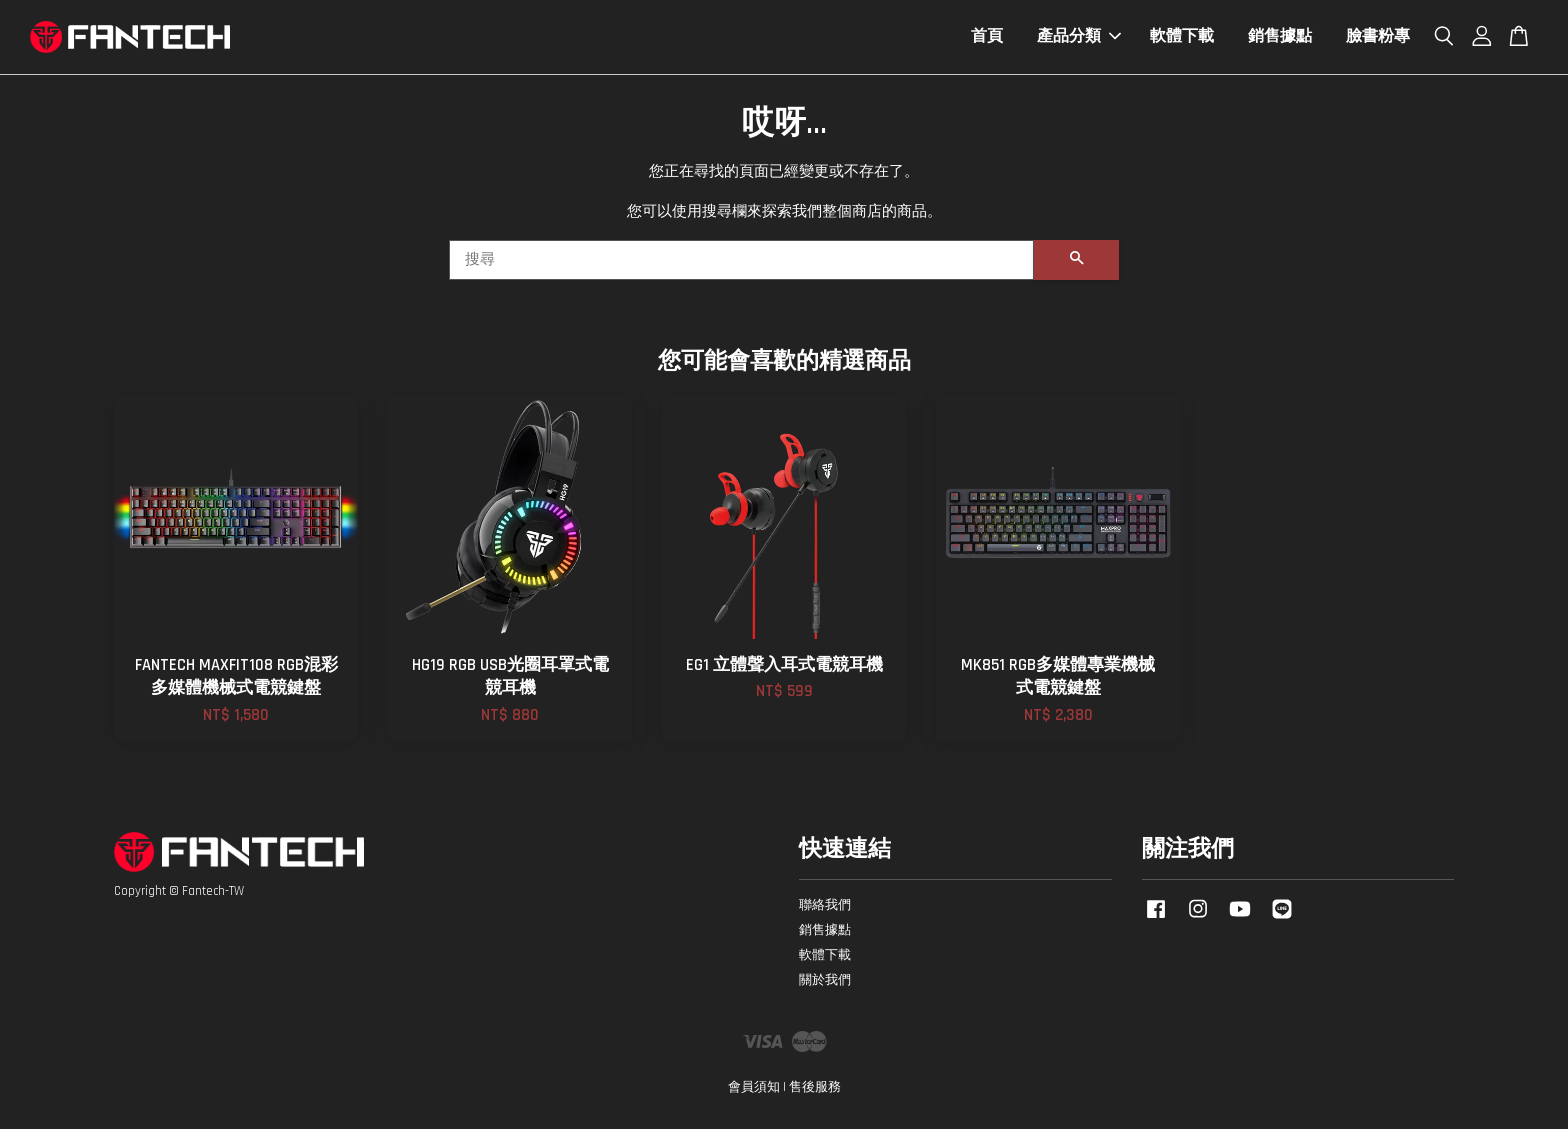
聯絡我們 (825, 908)
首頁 (987, 38)
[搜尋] (741, 263)
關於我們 (825, 983)
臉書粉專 (1378, 38)
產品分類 (1079, 38)
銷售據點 (1280, 38)
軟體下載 (1182, 38)
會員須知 (754, 1090)
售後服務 (815, 1090)
